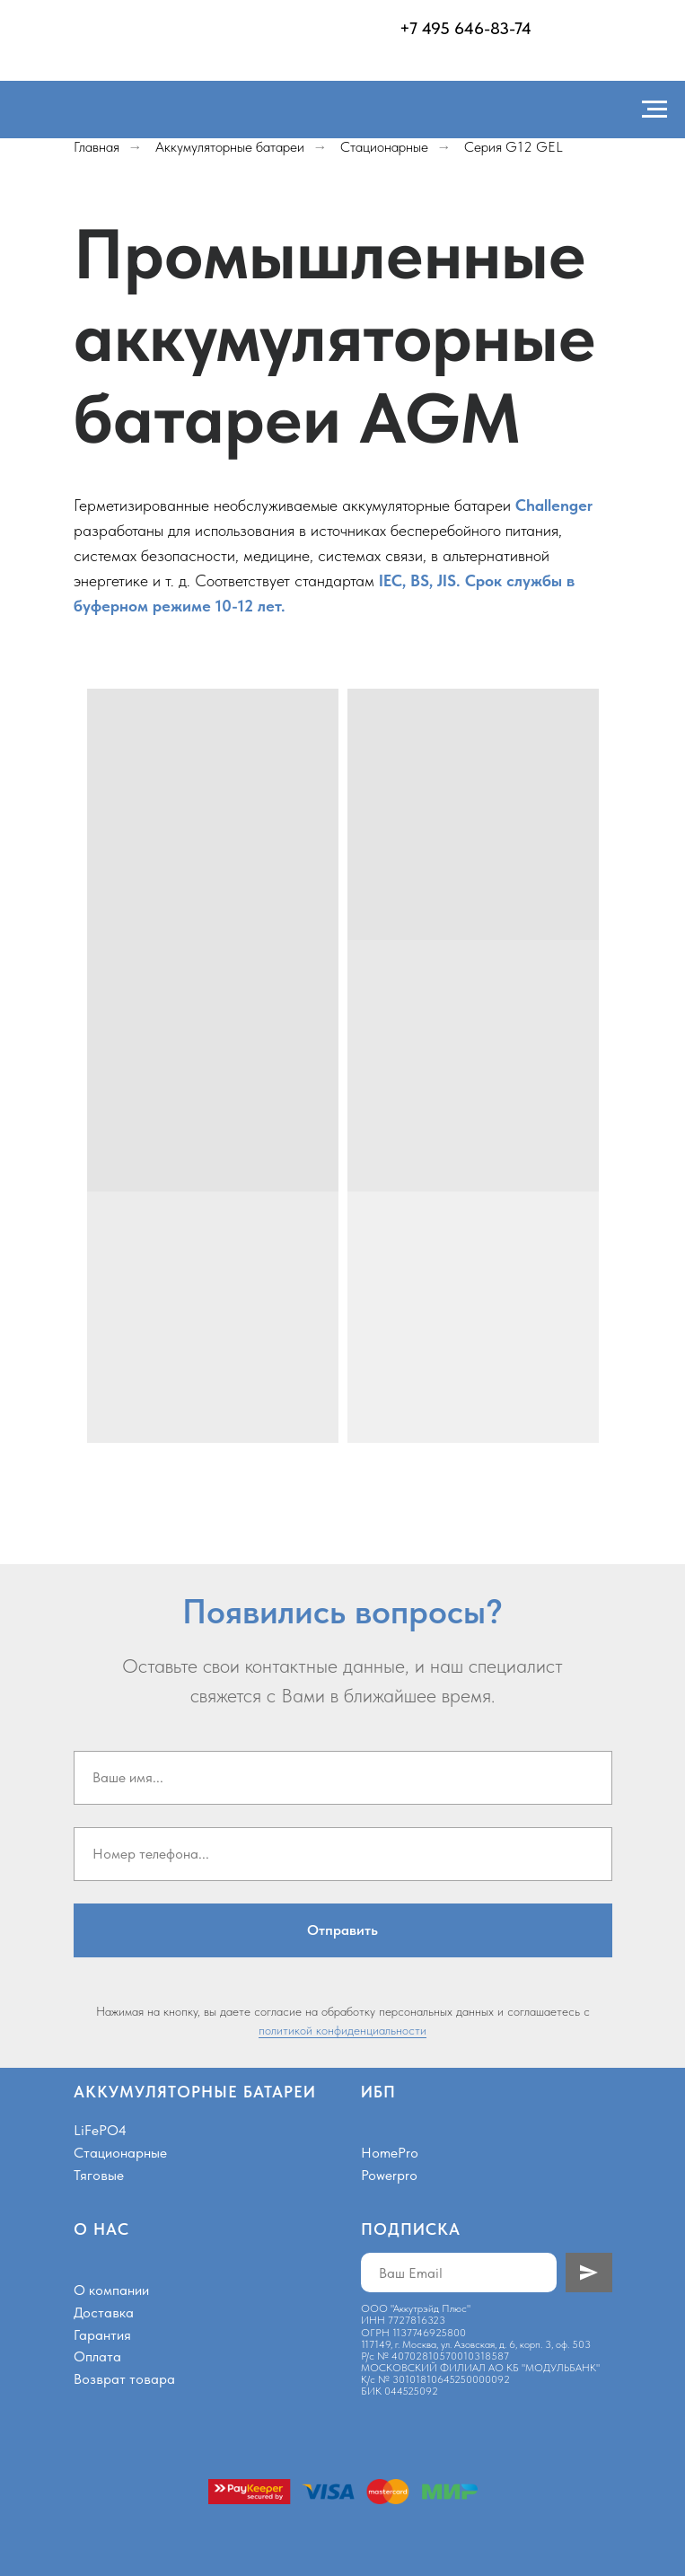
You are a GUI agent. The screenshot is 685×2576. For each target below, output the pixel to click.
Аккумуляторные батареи (229, 146)
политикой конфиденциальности (342, 2030)
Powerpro (389, 2175)
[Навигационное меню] (654, 110)
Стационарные (384, 146)
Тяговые (99, 2175)
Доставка (104, 2312)
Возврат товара (124, 2378)
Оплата (97, 2356)
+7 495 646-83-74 (465, 28)
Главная (96, 146)
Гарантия (102, 2334)
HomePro (389, 2152)
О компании (111, 2290)
